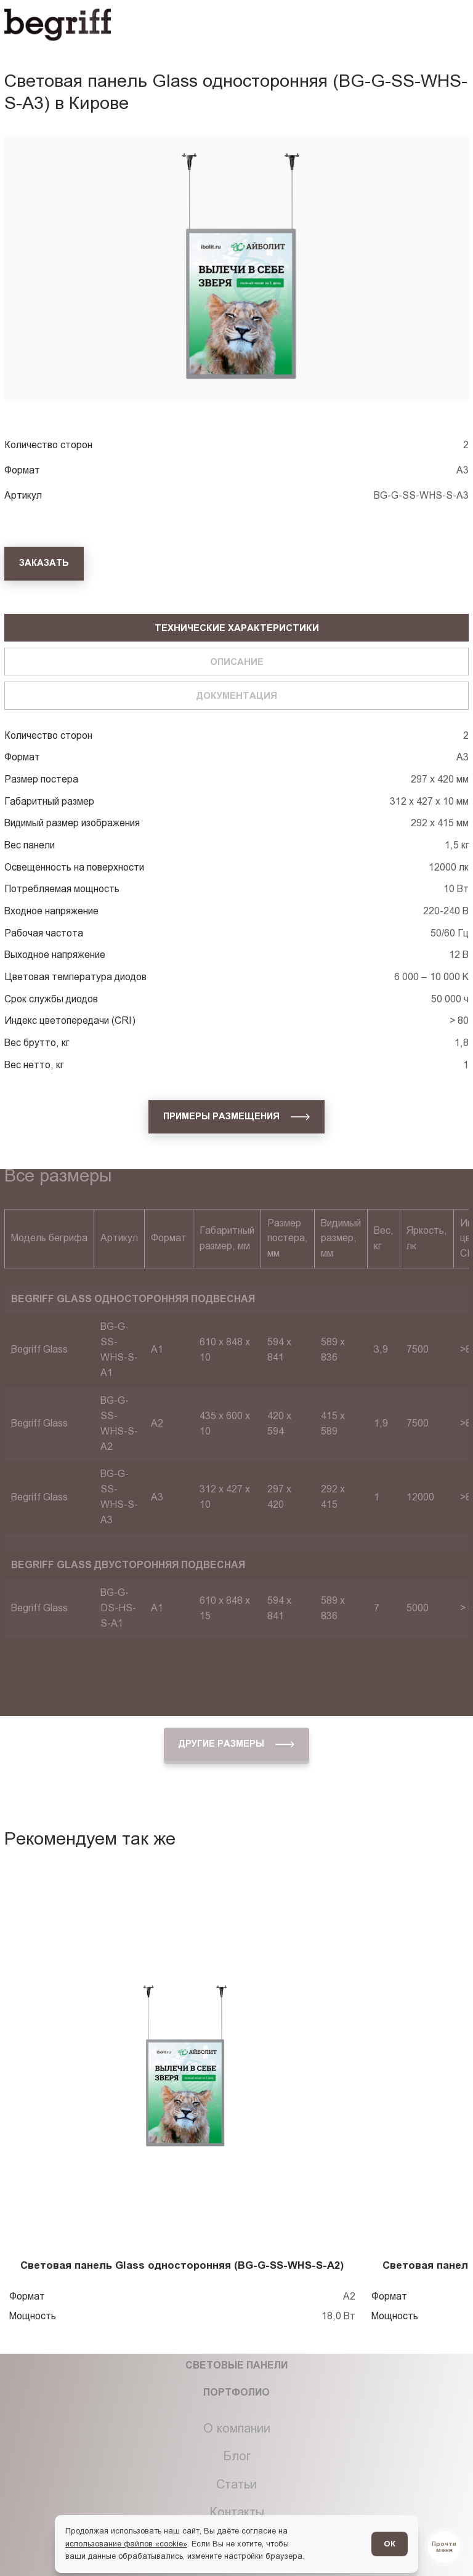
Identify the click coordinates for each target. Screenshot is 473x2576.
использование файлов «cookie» (126, 2543)
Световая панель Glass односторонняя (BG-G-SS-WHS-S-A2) (182, 2265)
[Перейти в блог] (444, 2547)
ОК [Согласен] (389, 2543)
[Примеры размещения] (236, 1116)
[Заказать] (44, 563)
